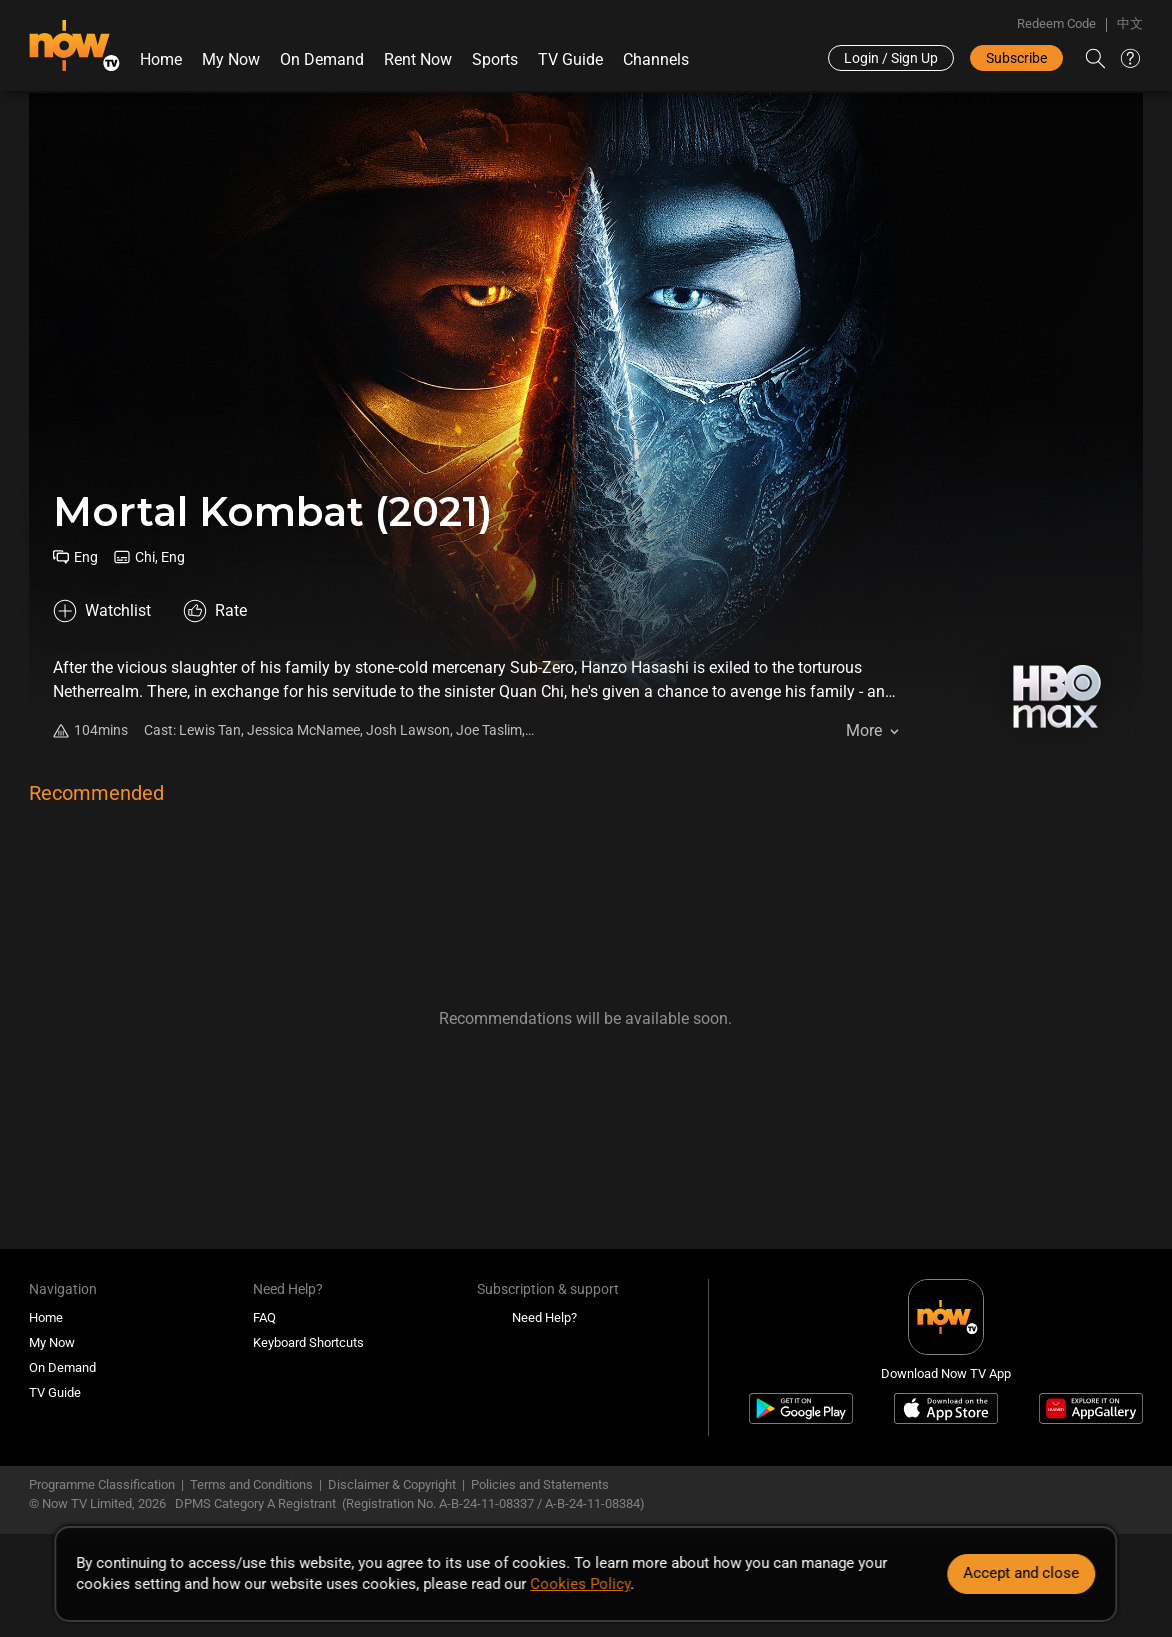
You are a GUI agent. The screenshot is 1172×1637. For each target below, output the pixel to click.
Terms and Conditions (251, 1484)
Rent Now (418, 59)
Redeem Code (1056, 23)
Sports (495, 59)
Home (161, 59)
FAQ (264, 1317)
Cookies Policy (580, 1584)
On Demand (322, 59)
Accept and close (1022, 1573)
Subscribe (1016, 58)
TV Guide (570, 59)
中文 (1130, 23)
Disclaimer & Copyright (392, 1484)
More (864, 730)
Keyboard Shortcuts (308, 1342)
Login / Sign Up (891, 58)
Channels (656, 59)
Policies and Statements (540, 1484)
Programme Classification (102, 1484)
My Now (231, 59)
